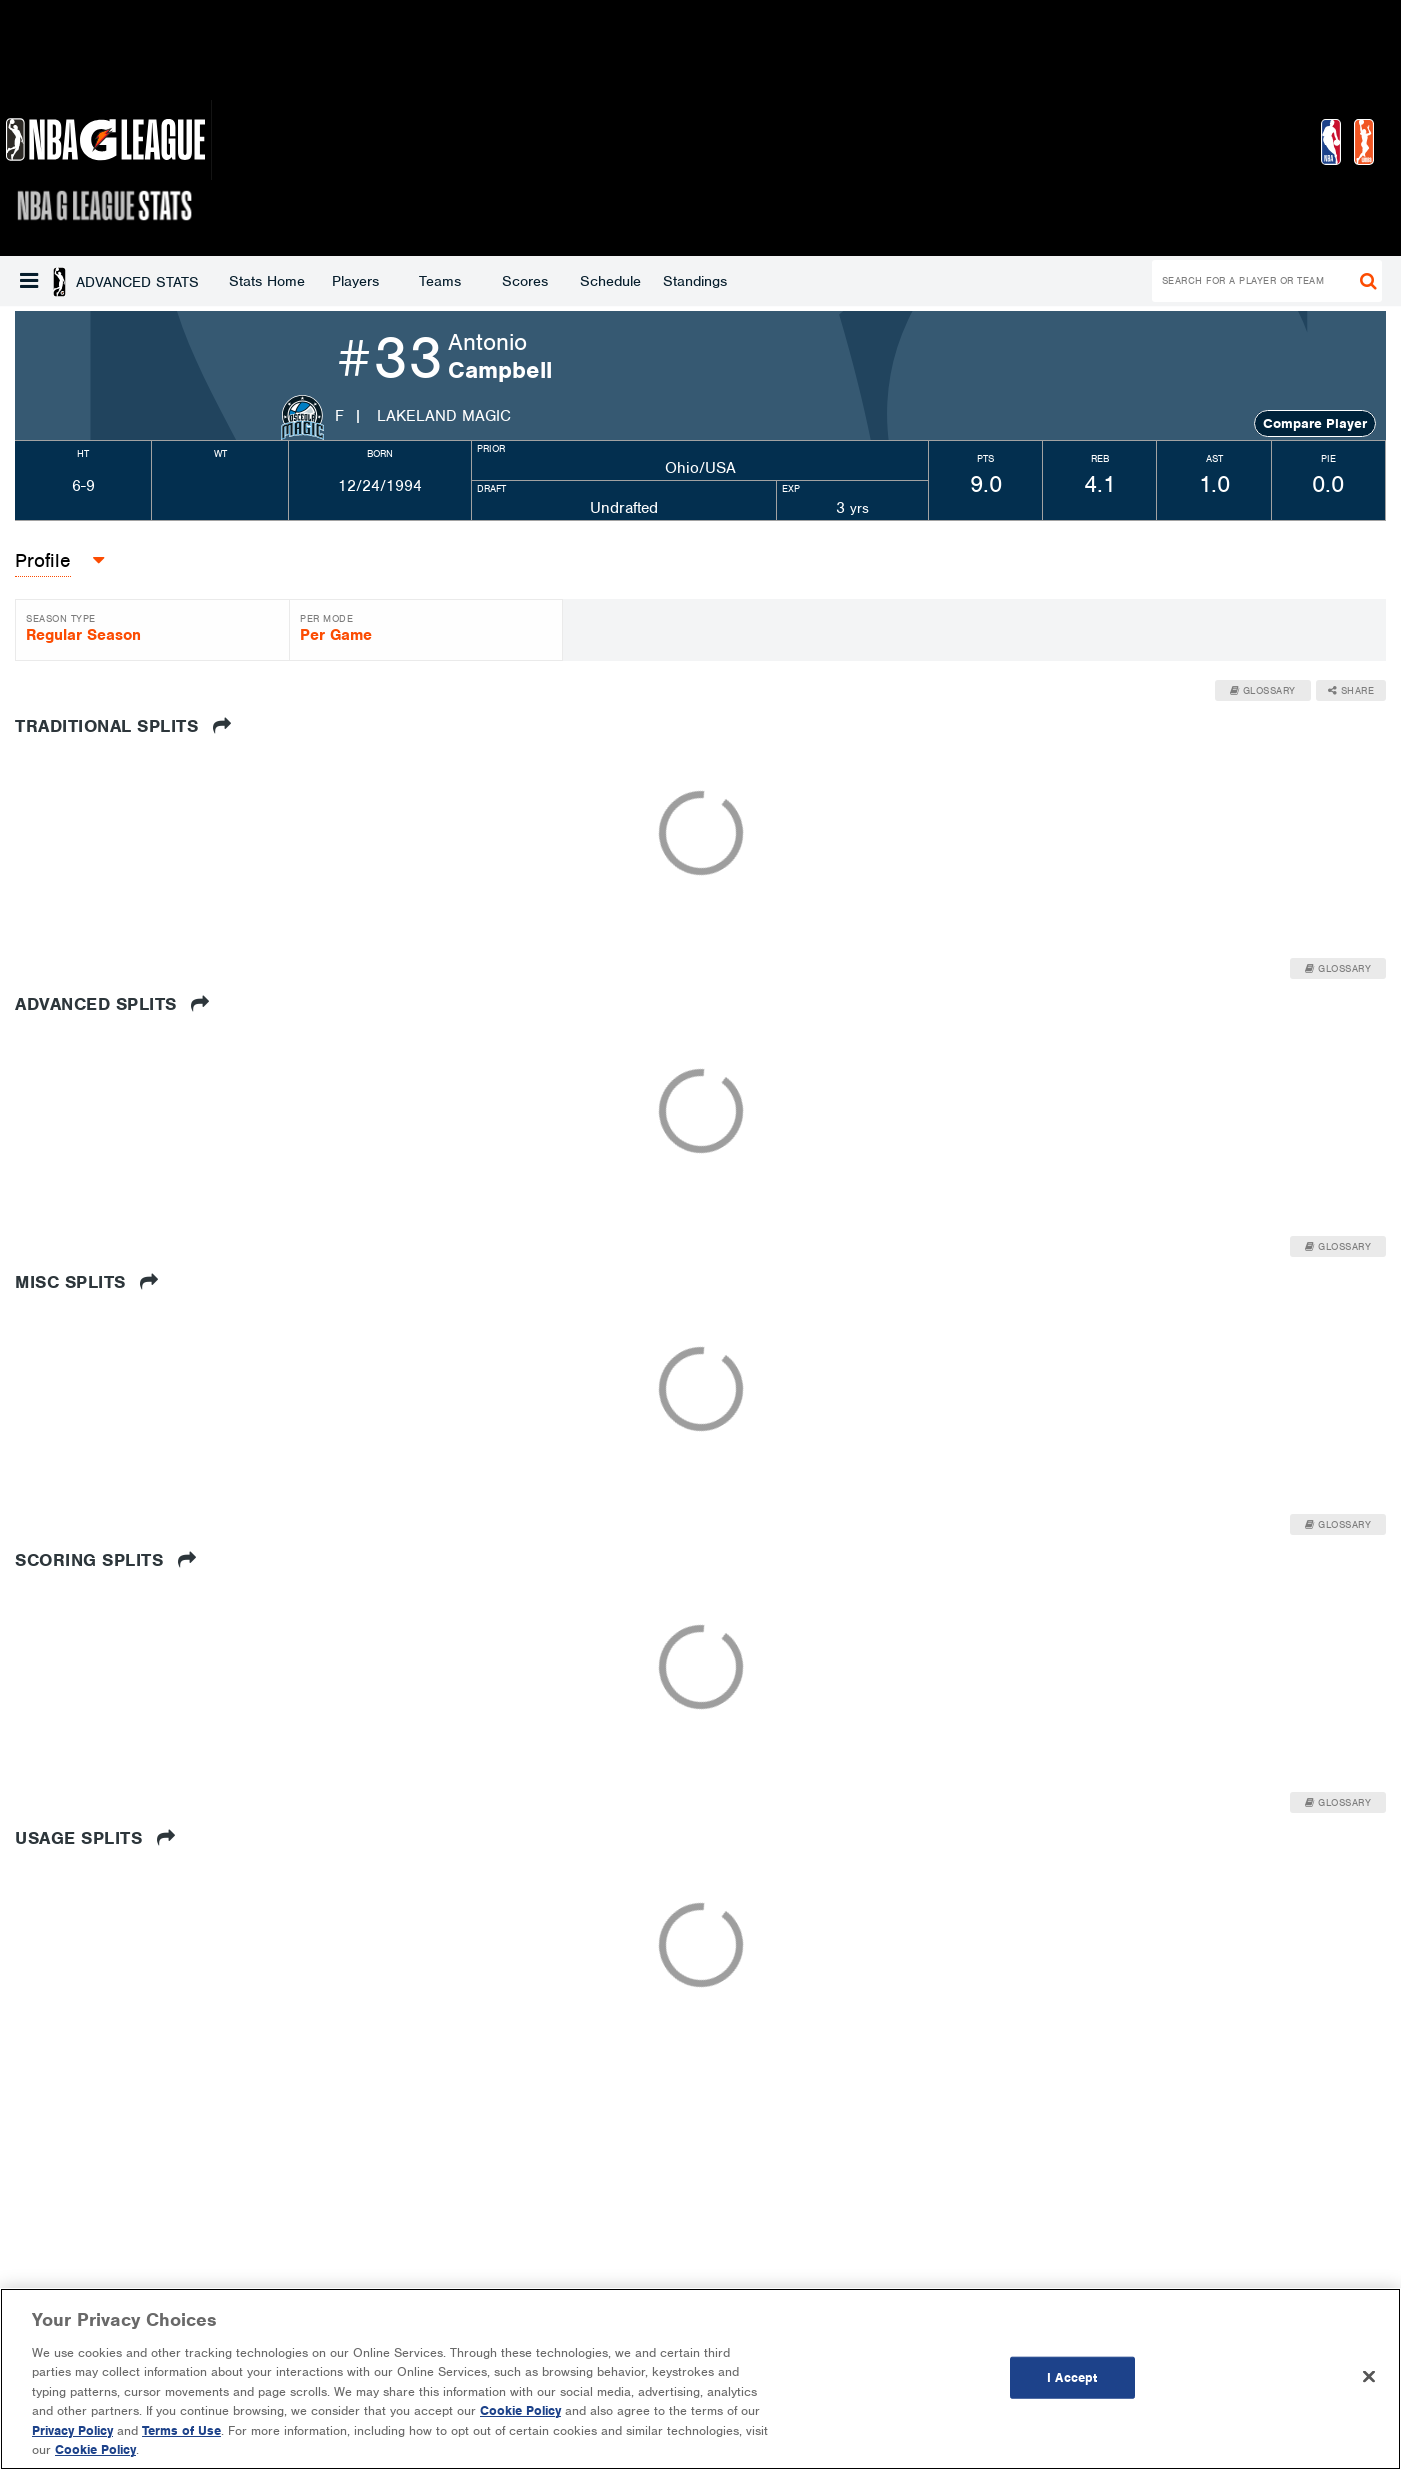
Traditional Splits (123, 726)
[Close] (1369, 2376)
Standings (534, 281)
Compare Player (1315, 423)
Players (194, 281)
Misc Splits (87, 1282)
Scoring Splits (105, 1560)
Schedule (449, 281)
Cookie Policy (520, 2410)
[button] (29, 281)
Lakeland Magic (444, 416)
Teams (279, 281)
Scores (364, 281)
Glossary (1263, 690)
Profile (43, 560)
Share (1351, 690)
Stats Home (106, 281)
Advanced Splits (112, 1004)
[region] (700, 2379)
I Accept (1072, 2377)
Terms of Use (181, 2430)
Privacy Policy (72, 2430)
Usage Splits (95, 1838)
